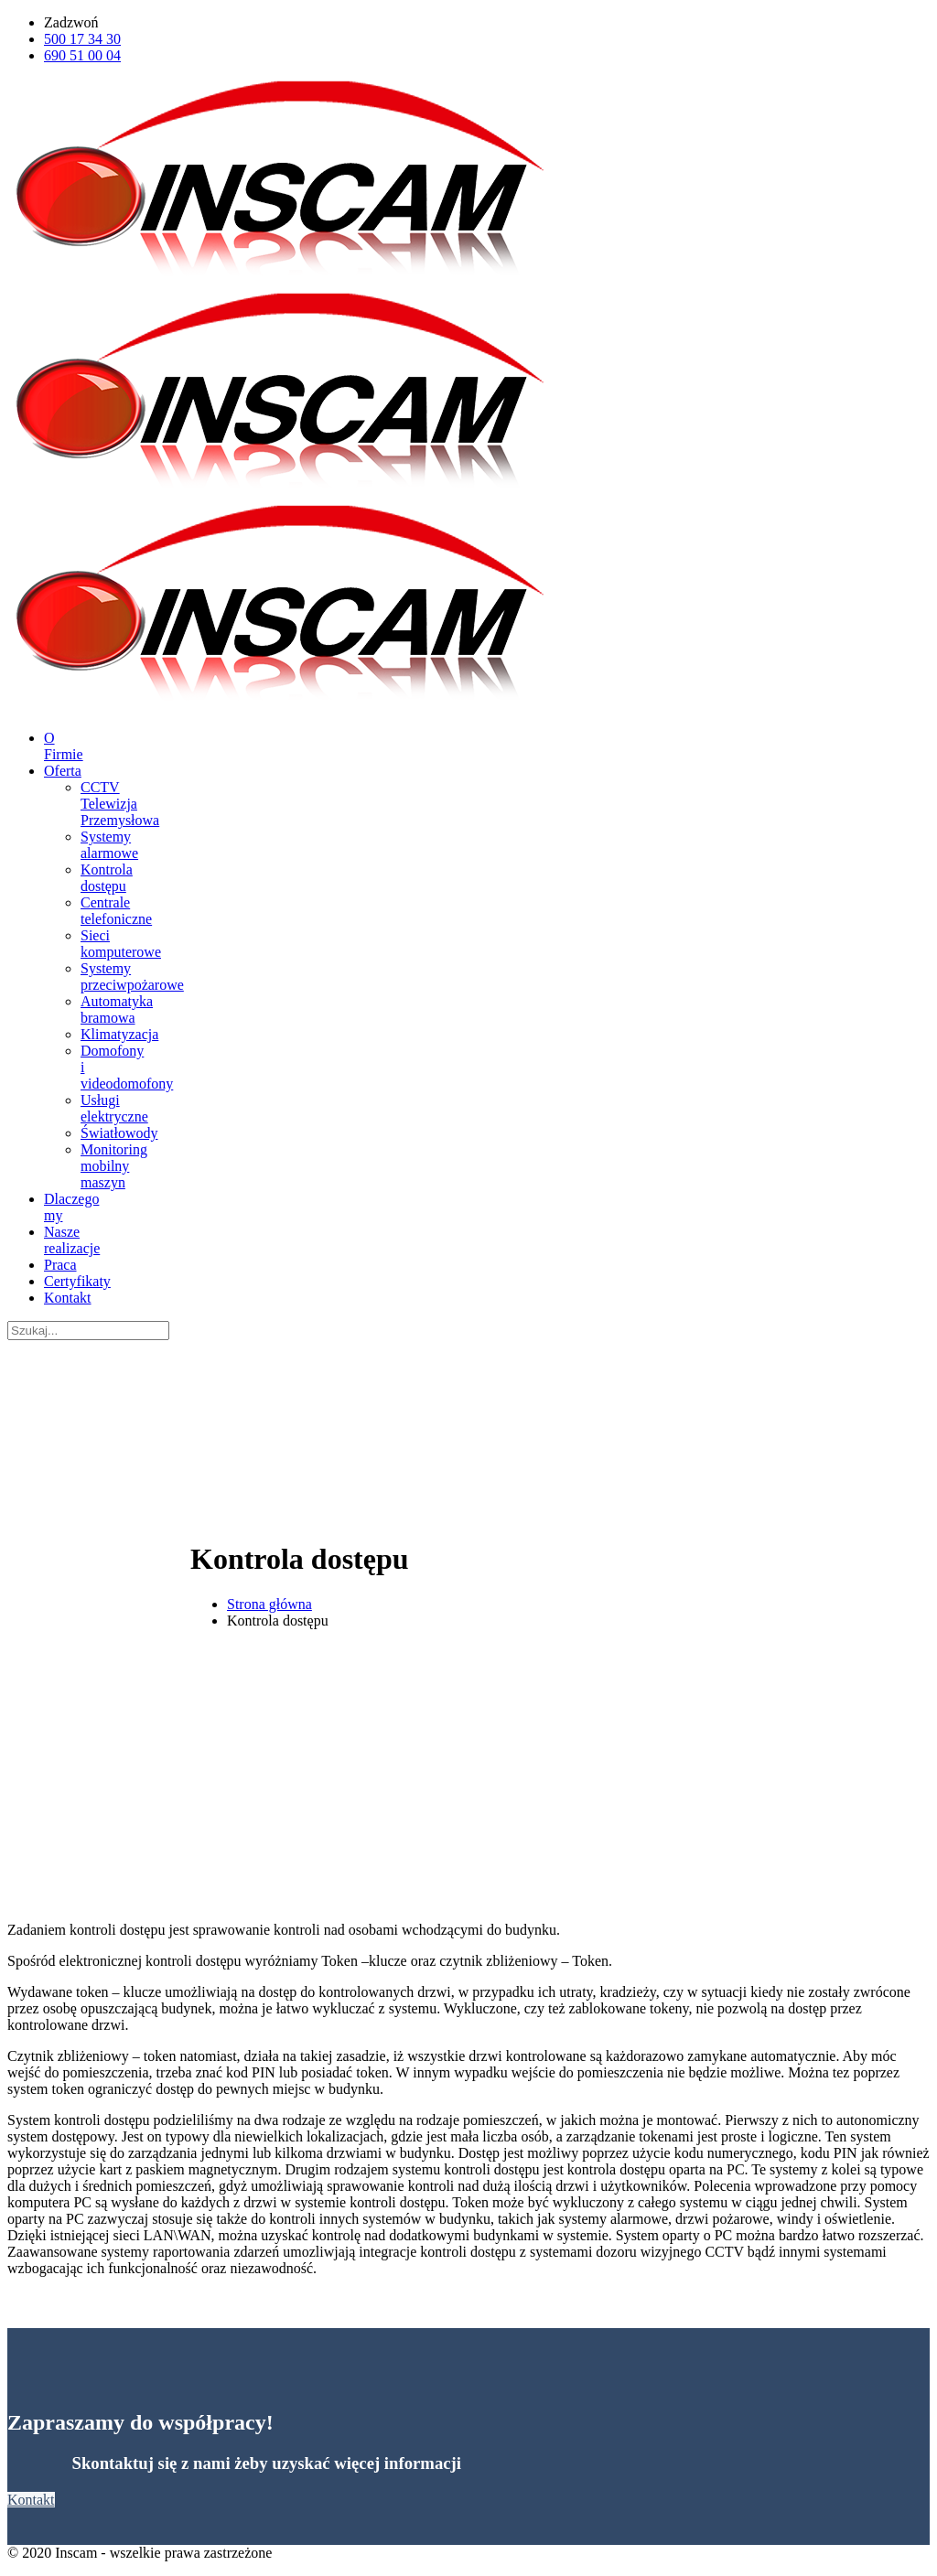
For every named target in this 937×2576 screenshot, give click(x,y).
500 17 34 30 (82, 39)
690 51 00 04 (82, 55)
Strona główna (269, 1604)
